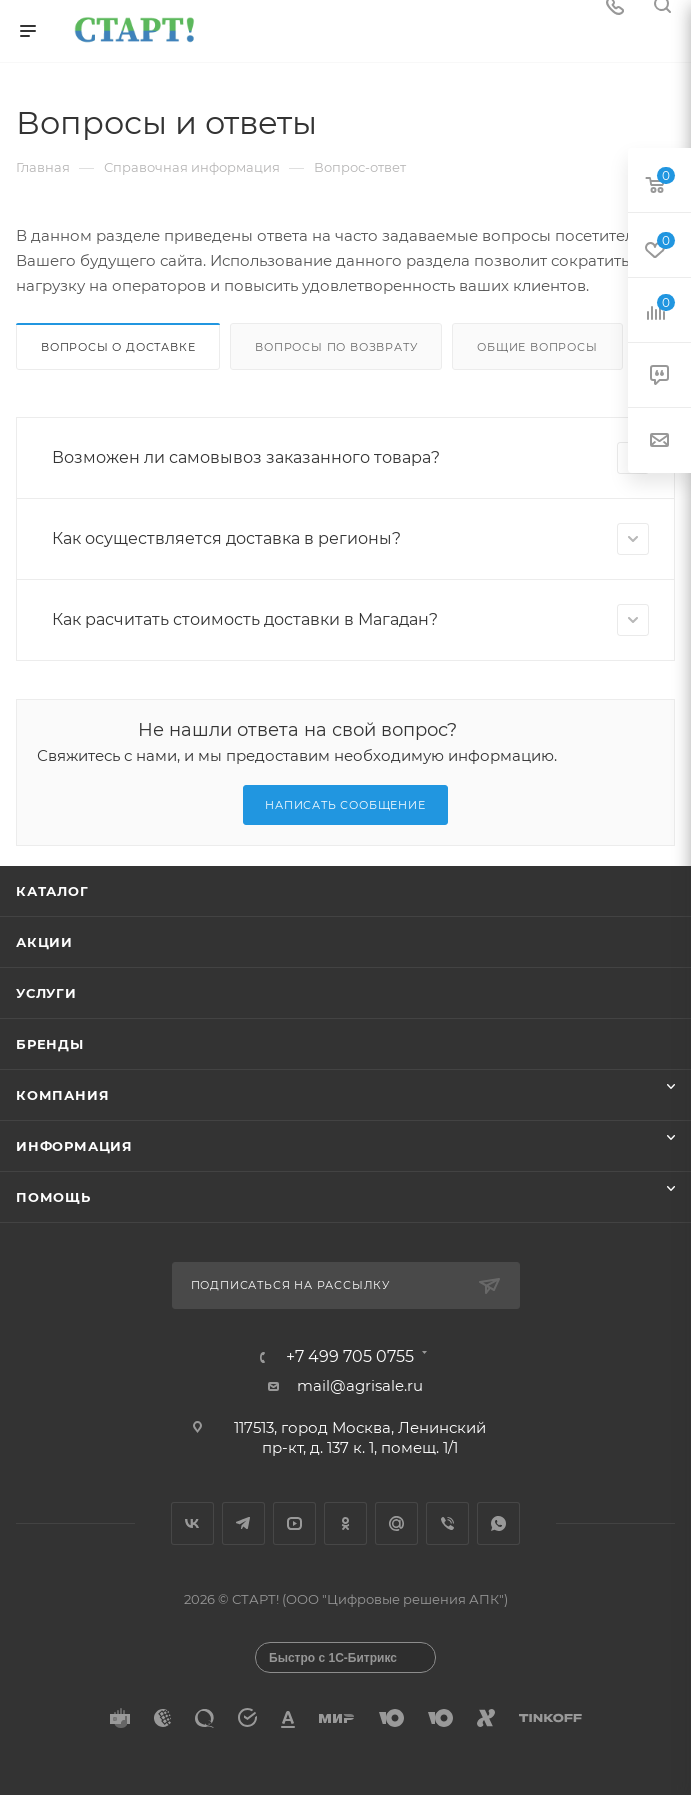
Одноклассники (345, 1523)
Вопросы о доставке (118, 347)
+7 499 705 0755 (350, 1357)
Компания (62, 1095)
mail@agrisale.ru (360, 1385)
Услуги (46, 993)
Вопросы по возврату (336, 347)
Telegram (243, 1523)
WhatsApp (498, 1523)
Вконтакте (192, 1523)
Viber (447, 1523)
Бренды (50, 1044)
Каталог (52, 891)
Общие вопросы (537, 347)
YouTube (294, 1523)
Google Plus (396, 1523)
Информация (74, 1146)
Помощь (53, 1197)
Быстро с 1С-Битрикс (333, 1658)
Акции (44, 942)
